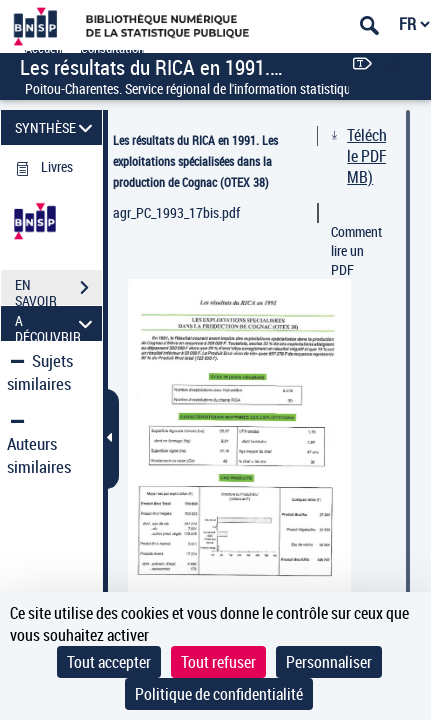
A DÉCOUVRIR (56, 323)
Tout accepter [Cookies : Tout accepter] (109, 662)
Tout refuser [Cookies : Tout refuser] (218, 662)
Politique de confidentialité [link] (219, 694)
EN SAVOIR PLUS (58, 290)
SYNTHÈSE (56, 127)
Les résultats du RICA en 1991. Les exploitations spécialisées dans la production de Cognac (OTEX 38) (195, 161)
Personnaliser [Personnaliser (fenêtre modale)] (329, 662)
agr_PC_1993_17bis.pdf (176, 212)
